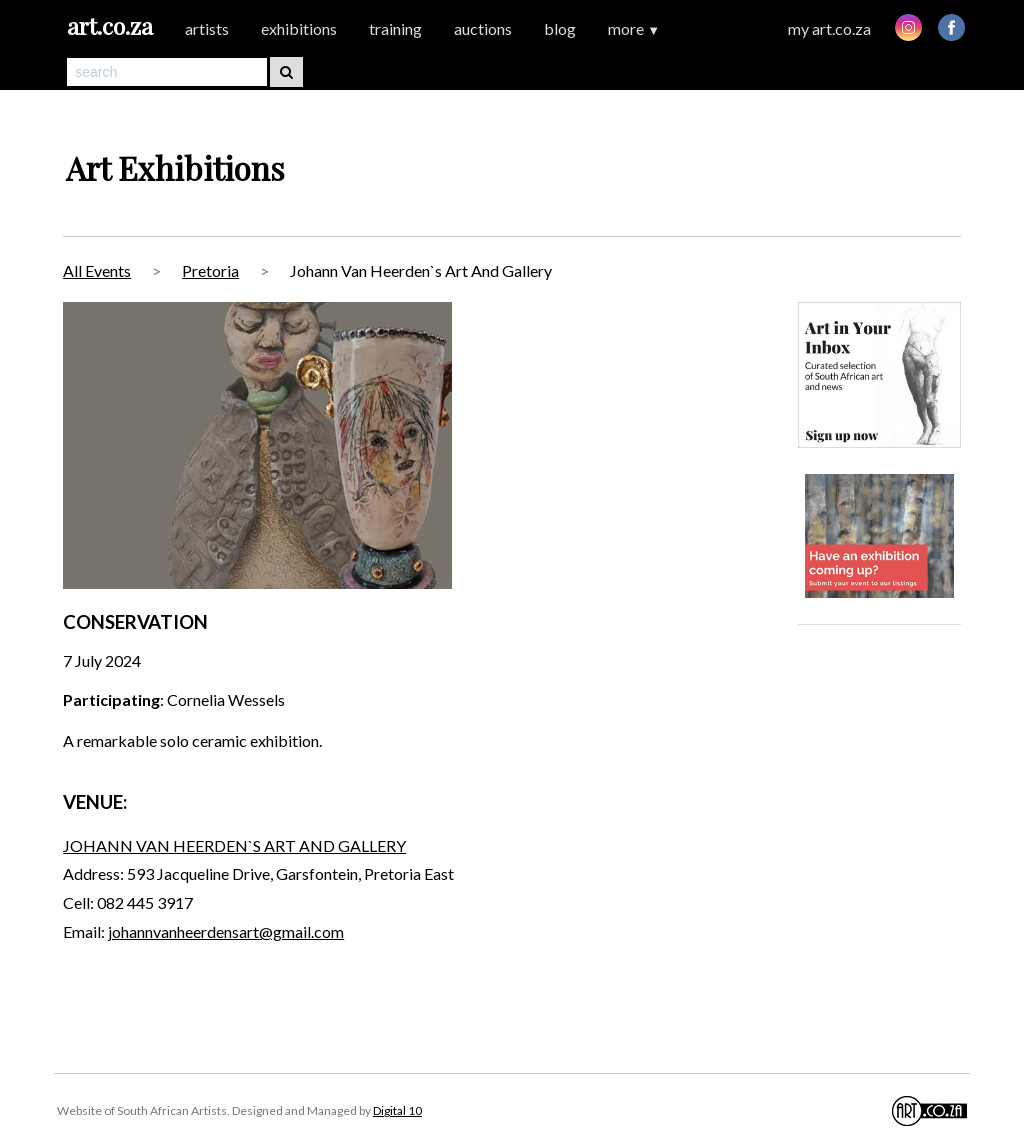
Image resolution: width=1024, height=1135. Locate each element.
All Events (97, 270)
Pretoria (210, 270)
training (395, 28)
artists (207, 28)
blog (560, 28)
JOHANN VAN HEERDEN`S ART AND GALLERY (234, 845)
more (634, 28)
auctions (483, 28)
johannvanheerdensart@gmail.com (226, 931)
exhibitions (299, 28)
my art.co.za (829, 28)
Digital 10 (397, 1110)
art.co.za (110, 25)
